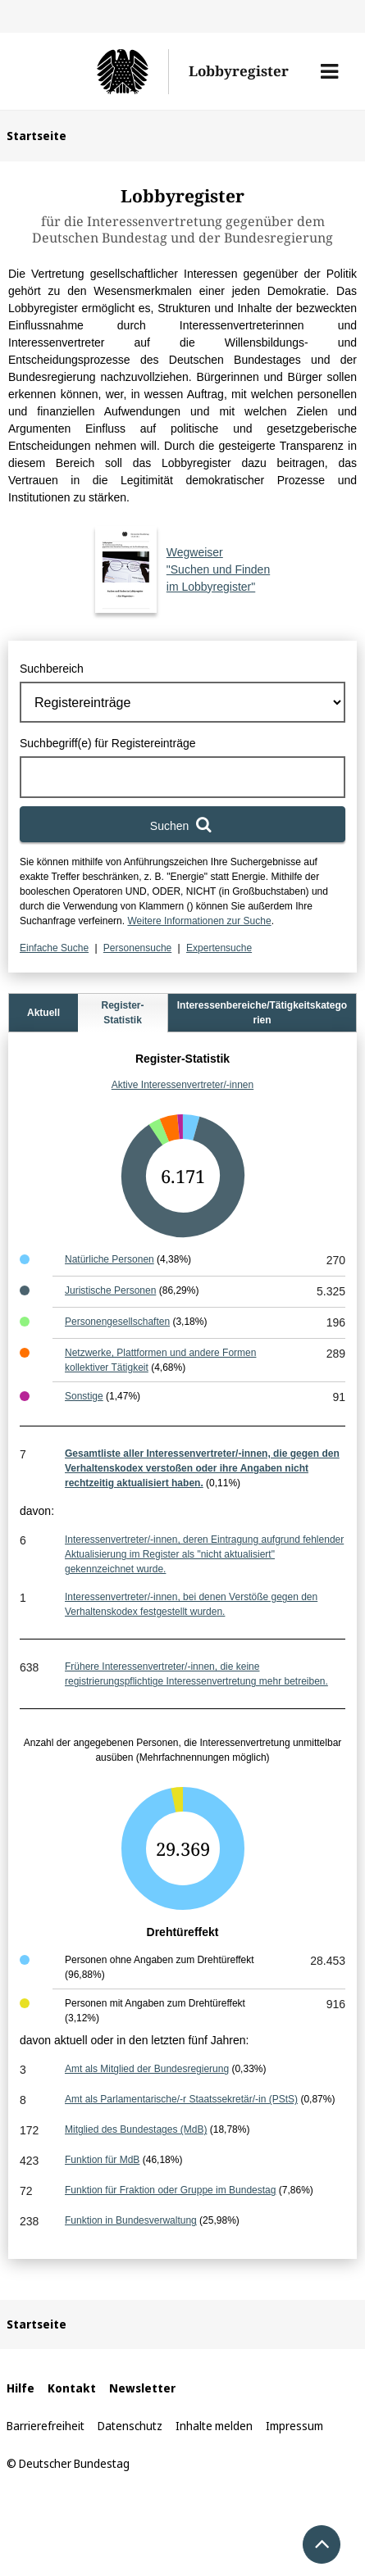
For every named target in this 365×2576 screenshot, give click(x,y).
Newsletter (142, 2388)
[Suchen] (182, 824)
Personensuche (137, 948)
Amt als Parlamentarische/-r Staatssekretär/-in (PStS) (181, 2099)
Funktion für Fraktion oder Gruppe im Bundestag (170, 2190)
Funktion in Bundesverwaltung (131, 2220)
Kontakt (72, 2388)
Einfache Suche (54, 948)
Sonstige (84, 1396)
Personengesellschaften (117, 1321)
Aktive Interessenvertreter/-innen (182, 1085)
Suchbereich (52, 668)
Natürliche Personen (109, 1259)
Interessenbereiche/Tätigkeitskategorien (262, 1013)
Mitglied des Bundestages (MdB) (136, 2129)
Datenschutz (130, 2425)
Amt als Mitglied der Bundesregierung (147, 2069)
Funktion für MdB (102, 2160)
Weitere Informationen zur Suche (199, 921)
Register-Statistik (122, 1013)
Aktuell (43, 1012)
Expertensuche (219, 948)
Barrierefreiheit (45, 2425)
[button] (329, 71)
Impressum (294, 2425)
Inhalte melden (214, 2425)
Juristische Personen (110, 1290)
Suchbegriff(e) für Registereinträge (108, 743)
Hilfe (20, 2388)
